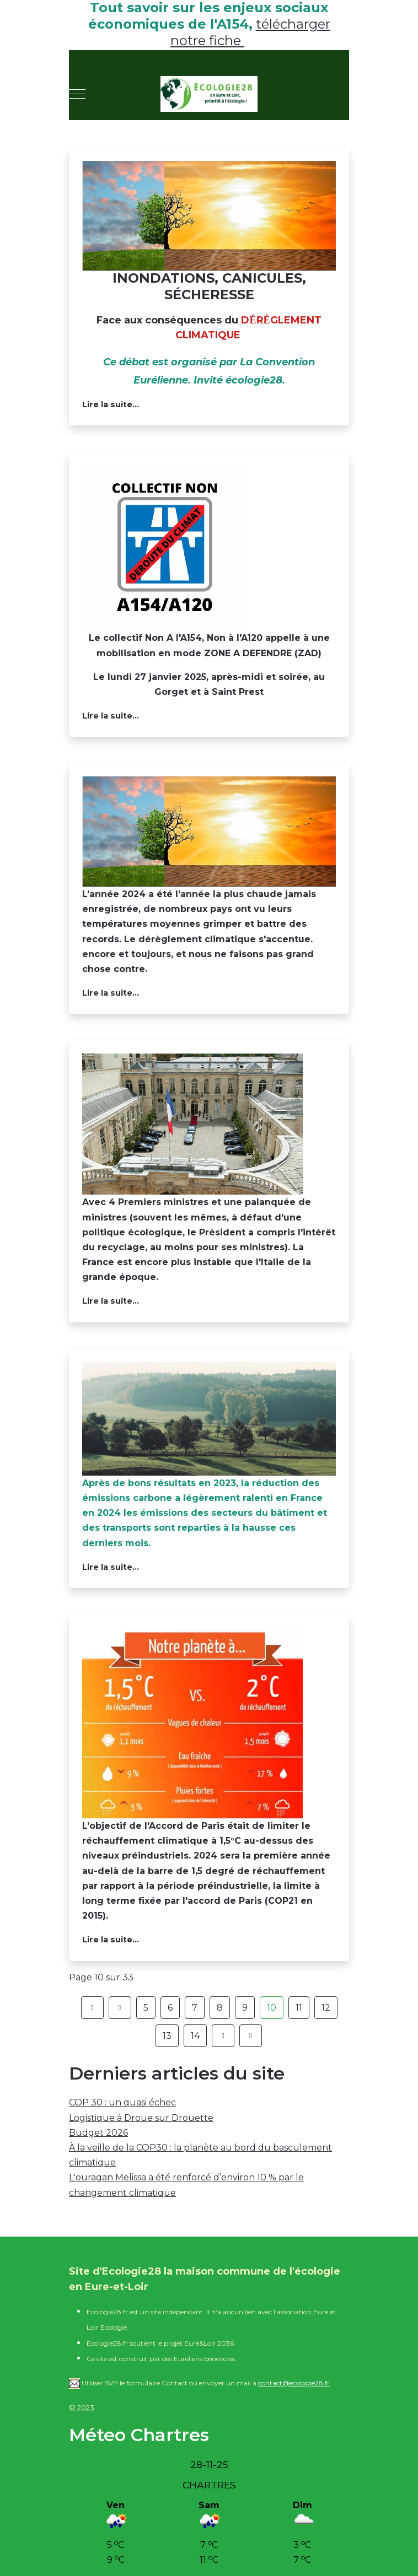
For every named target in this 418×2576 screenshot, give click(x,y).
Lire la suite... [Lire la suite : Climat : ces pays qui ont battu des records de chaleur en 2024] (110, 993)
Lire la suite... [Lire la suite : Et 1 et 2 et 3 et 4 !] (110, 1301)
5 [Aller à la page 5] (145, 2007)
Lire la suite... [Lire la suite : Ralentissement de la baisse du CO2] (110, 1567)
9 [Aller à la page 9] (245, 2007)
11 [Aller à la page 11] (299, 2007)
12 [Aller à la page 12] (325, 2007)
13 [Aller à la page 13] (167, 2035)
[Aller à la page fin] (250, 2035)
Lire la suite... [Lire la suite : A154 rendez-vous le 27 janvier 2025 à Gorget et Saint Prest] (110, 716)
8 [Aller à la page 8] (220, 2007)
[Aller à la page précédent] (120, 2007)
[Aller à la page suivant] (223, 2035)
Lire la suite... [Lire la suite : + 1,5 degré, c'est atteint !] (110, 1940)
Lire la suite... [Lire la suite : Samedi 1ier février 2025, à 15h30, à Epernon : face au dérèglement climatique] (110, 404)
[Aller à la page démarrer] (92, 2007)
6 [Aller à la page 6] (170, 2007)
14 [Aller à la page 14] (195, 2035)
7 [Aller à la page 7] (194, 2007)
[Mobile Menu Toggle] (77, 93)
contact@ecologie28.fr (294, 2383)
